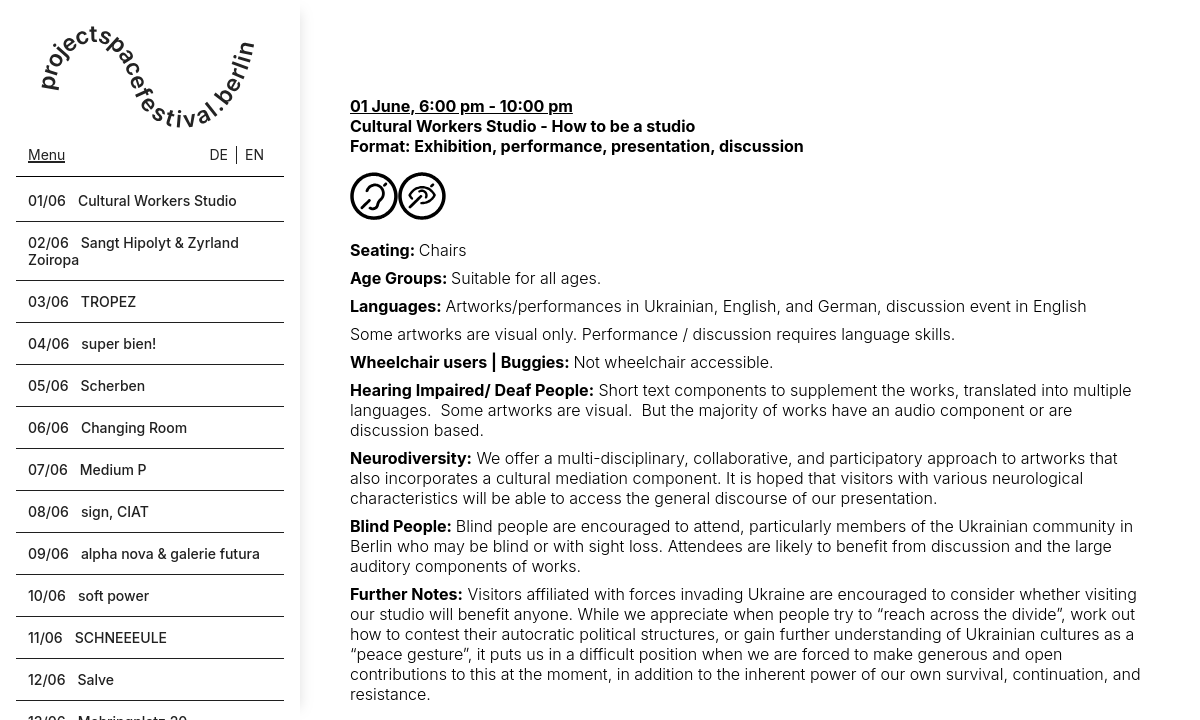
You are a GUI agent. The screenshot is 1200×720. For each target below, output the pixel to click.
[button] (150, 200)
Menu (46, 154)
